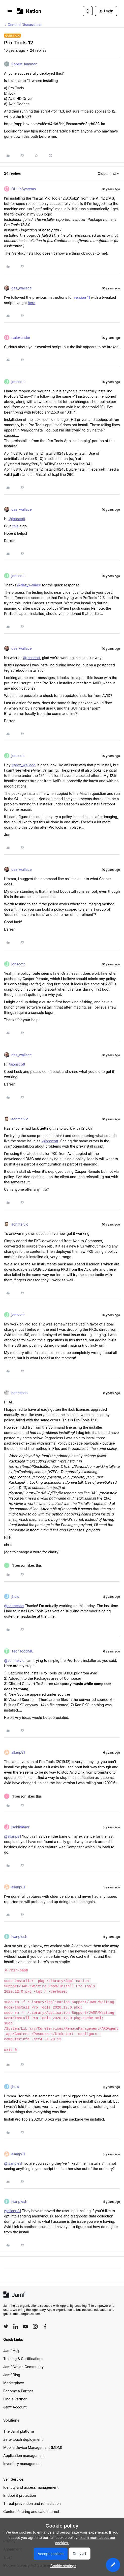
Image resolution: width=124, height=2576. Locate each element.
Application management (24, 2455)
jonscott (18, 381)
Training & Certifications (23, 2358)
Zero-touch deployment (23, 2439)
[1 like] (23, 1565)
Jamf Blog (11, 2375)
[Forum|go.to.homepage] (29, 11)
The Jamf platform (18, 2431)
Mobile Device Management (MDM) (32, 2447)
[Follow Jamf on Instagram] (35, 2326)
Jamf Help (11, 2350)
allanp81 (18, 1752)
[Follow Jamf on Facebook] (45, 2326)
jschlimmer (20, 1827)
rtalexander (20, 337)
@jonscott (17, 519)
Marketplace (13, 2383)
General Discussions (25, 24)
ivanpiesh (19, 1936)
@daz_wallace (29, 585)
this (16, 526)
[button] (10, 12)
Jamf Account (14, 2407)
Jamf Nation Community (23, 2367)
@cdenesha (14, 1606)
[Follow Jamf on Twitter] (5, 2326)
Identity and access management (30, 2487)
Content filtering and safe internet (31, 2511)
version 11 (82, 297)
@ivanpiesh (13, 2163)
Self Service (13, 2479)
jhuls (15, 1596)
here (31, 303)
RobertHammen (24, 64)
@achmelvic (14, 1660)
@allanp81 (12, 1836)
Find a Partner (15, 2399)
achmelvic (19, 1119)
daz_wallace (21, 288)
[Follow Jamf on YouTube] (25, 2326)
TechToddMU (22, 1651)
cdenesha (19, 1393)
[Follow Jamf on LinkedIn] (15, 2326)
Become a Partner (18, 2391)
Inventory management (22, 2463)
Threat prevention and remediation (32, 2503)
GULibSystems (23, 189)
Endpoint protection (19, 2495)
